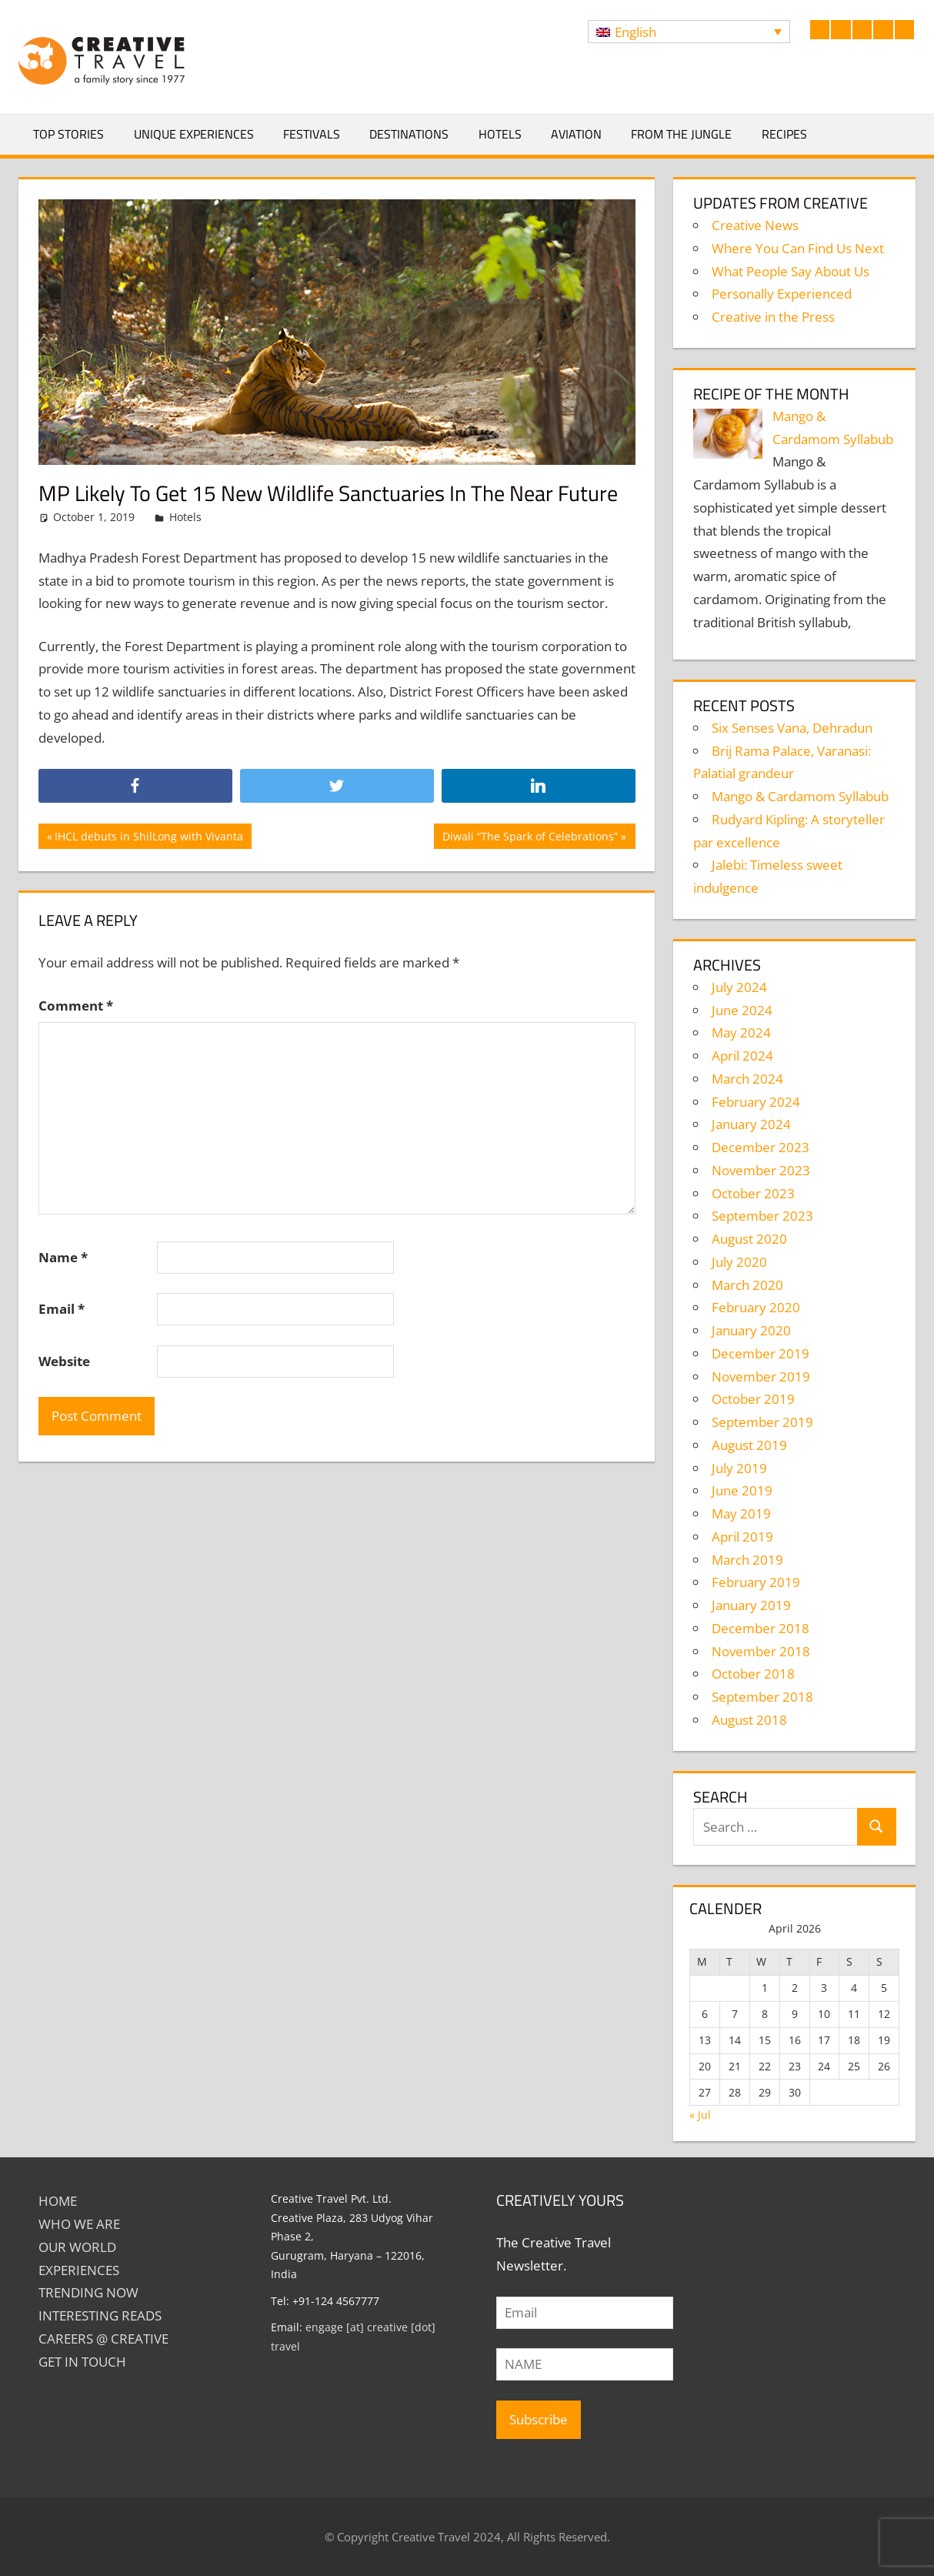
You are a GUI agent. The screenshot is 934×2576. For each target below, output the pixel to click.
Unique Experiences (194, 134)
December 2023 (760, 1147)
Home (57, 2201)
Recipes (784, 134)
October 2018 (753, 1673)
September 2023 (762, 1216)
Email (61, 1309)
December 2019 (760, 1353)
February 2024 (756, 1102)
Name (63, 1257)
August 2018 (749, 1720)
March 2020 (747, 1285)
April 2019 (742, 1536)
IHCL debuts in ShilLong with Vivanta (148, 838)
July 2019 (739, 1468)
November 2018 (761, 1651)
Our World (77, 2247)
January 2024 (751, 1124)
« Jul (700, 2114)
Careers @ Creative (103, 2338)
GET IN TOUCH (82, 2362)
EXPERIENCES (78, 2270)
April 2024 (742, 1055)
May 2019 (741, 1513)
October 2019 (753, 1399)
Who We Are (79, 2224)
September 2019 (762, 1422)
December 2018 (760, 1628)
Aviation (576, 134)
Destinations (409, 134)
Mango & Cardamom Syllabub (800, 796)
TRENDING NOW (88, 2292)
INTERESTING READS (100, 2315)
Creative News (755, 225)
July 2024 (739, 987)
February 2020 (756, 1307)
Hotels (500, 134)
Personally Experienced (782, 293)
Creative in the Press (773, 317)
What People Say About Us (790, 271)
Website (64, 1361)
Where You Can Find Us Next (798, 248)
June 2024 (742, 1010)
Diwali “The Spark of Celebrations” (530, 838)
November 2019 (761, 1376)
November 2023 (761, 1170)
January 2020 (751, 1330)
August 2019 (749, 1445)
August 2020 (749, 1239)
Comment (75, 1005)
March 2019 (747, 1560)
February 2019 (756, 1582)
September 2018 (762, 1697)
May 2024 (741, 1032)
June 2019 (742, 1490)
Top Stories (68, 134)
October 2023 (753, 1193)
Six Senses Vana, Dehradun (792, 728)
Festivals (311, 134)
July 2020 (739, 1262)
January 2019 (751, 1605)
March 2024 (747, 1079)
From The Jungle (681, 134)
